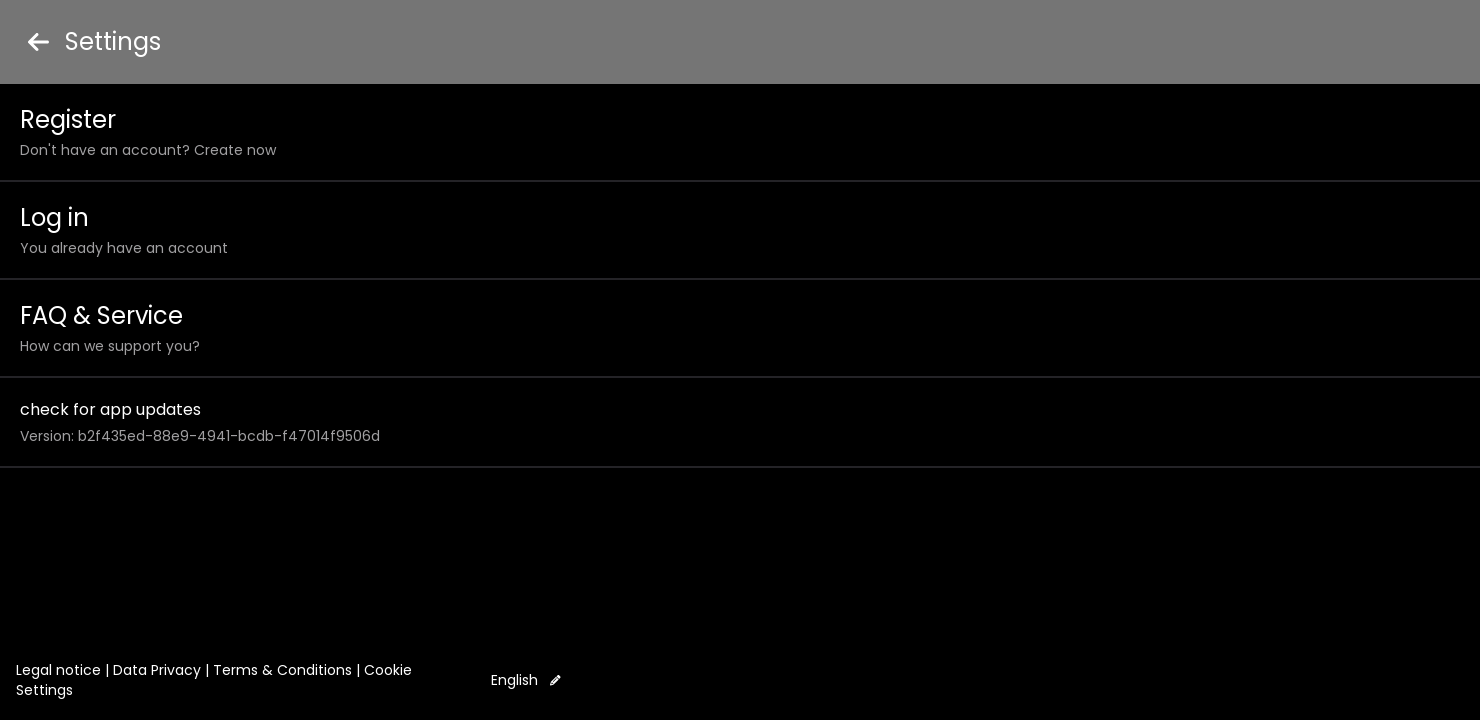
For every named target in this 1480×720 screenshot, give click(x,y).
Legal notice (58, 670)
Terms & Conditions (282, 670)
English (526, 680)
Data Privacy (157, 670)
